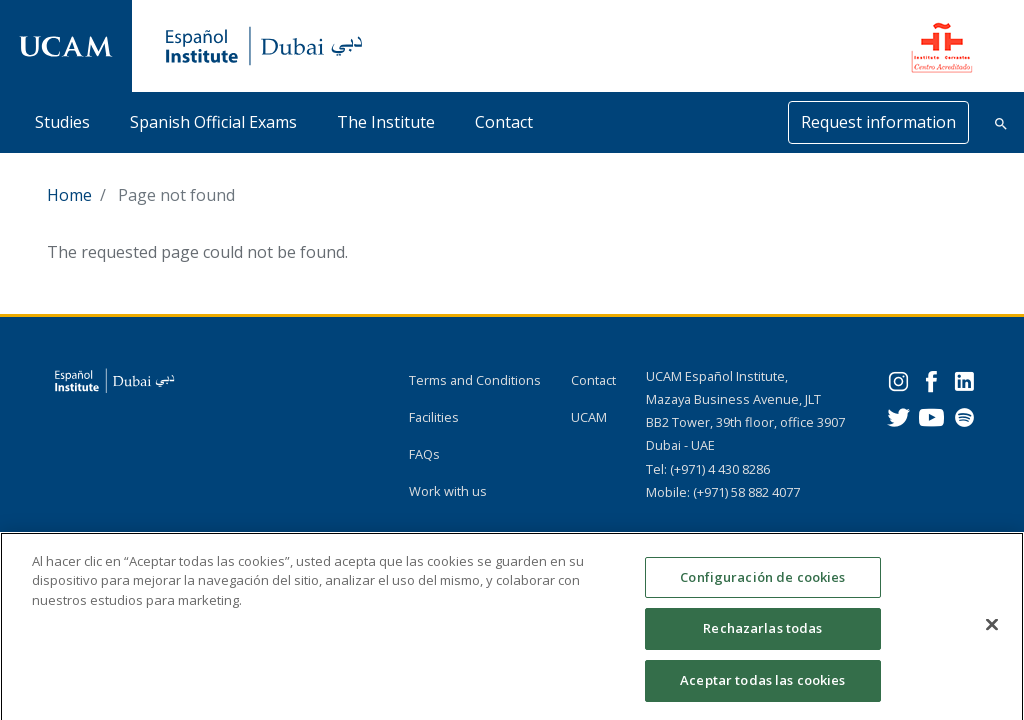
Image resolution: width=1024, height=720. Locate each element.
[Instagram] (898, 379)
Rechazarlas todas (762, 637)
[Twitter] (898, 416)
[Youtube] (931, 416)
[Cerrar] (992, 633)
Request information (878, 122)
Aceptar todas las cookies (762, 689)
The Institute (386, 122)
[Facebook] (931, 379)
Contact (504, 122)
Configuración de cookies (762, 586)
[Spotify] (964, 416)
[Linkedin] (964, 379)
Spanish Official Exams (213, 122)
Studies (62, 122)
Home (69, 195)
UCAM (589, 417)
